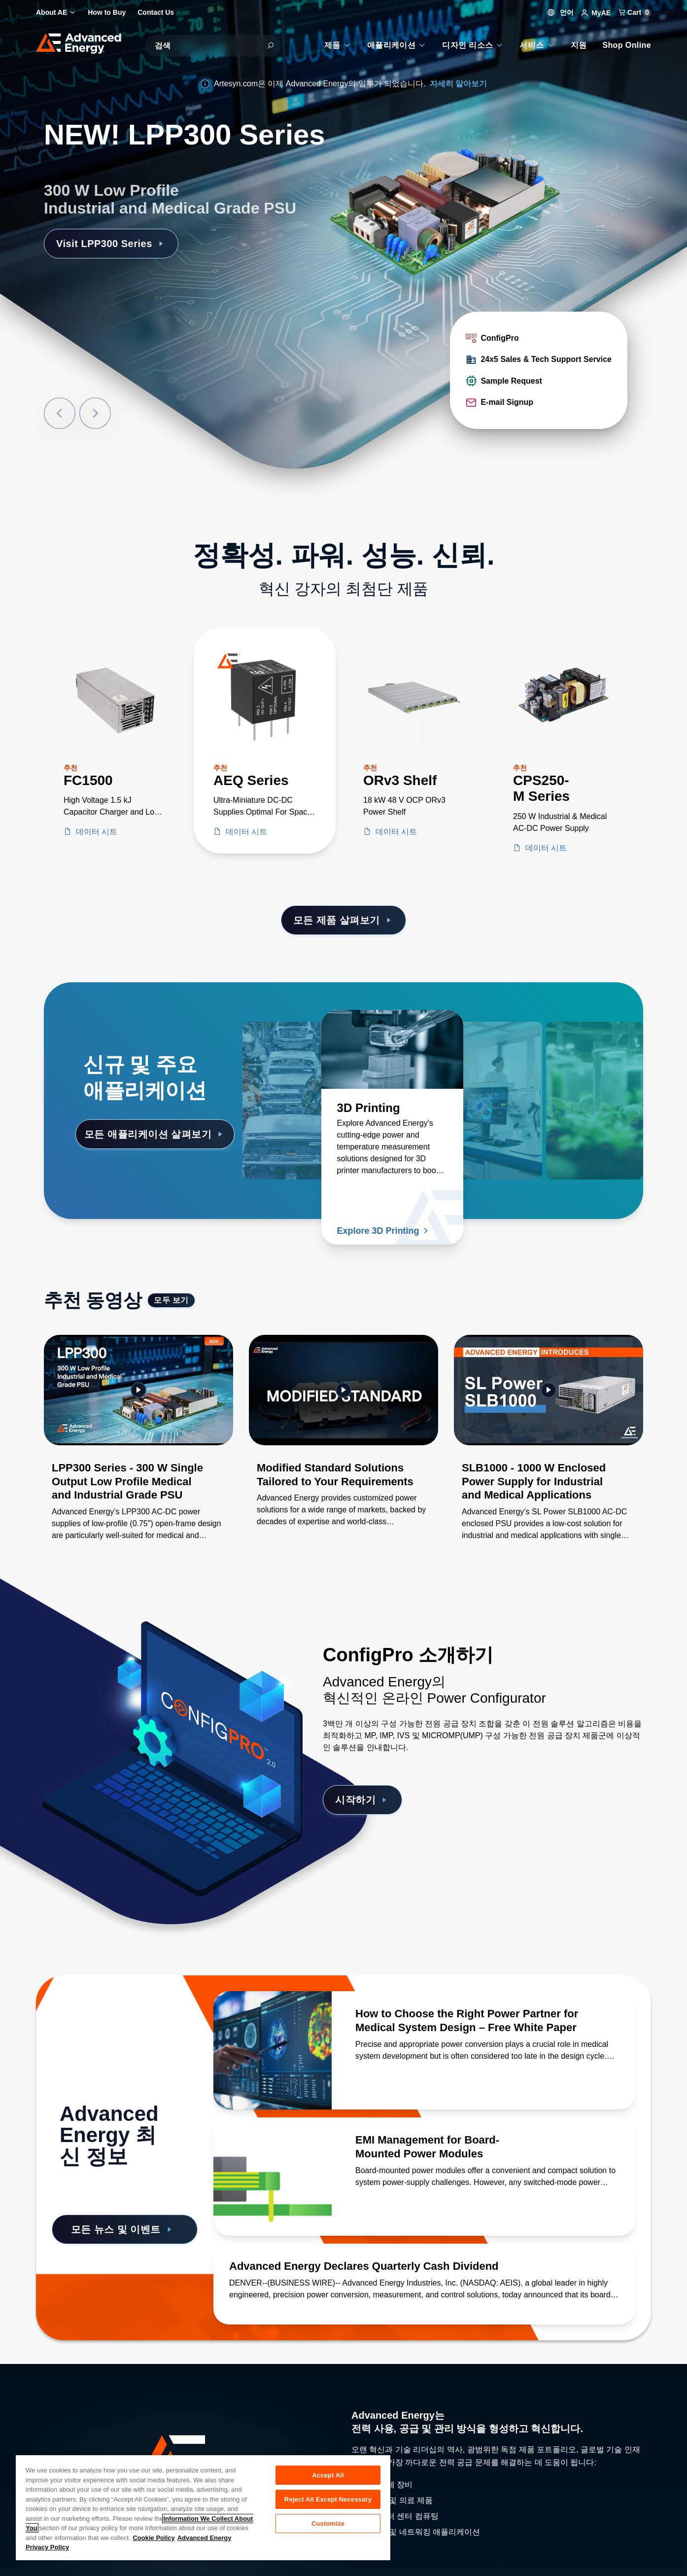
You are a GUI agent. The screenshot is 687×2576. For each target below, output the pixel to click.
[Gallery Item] (138, 1450)
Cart (634, 12)
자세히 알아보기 (458, 83)
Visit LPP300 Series (111, 243)
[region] (203, 2507)
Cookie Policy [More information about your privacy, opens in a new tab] (153, 2537)
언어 (561, 12)
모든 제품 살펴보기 (343, 920)
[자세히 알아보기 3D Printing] (392, 1049)
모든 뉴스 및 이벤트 (123, 2229)
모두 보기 (171, 1300)
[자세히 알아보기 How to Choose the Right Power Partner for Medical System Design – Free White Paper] (272, 2050)
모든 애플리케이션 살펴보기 (155, 1134)
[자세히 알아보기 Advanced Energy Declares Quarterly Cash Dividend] (424, 2266)
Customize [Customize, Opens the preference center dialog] (327, 2523)
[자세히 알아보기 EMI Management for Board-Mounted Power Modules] (272, 2176)
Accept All (328, 2475)
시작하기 (362, 1799)
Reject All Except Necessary (328, 2499)
